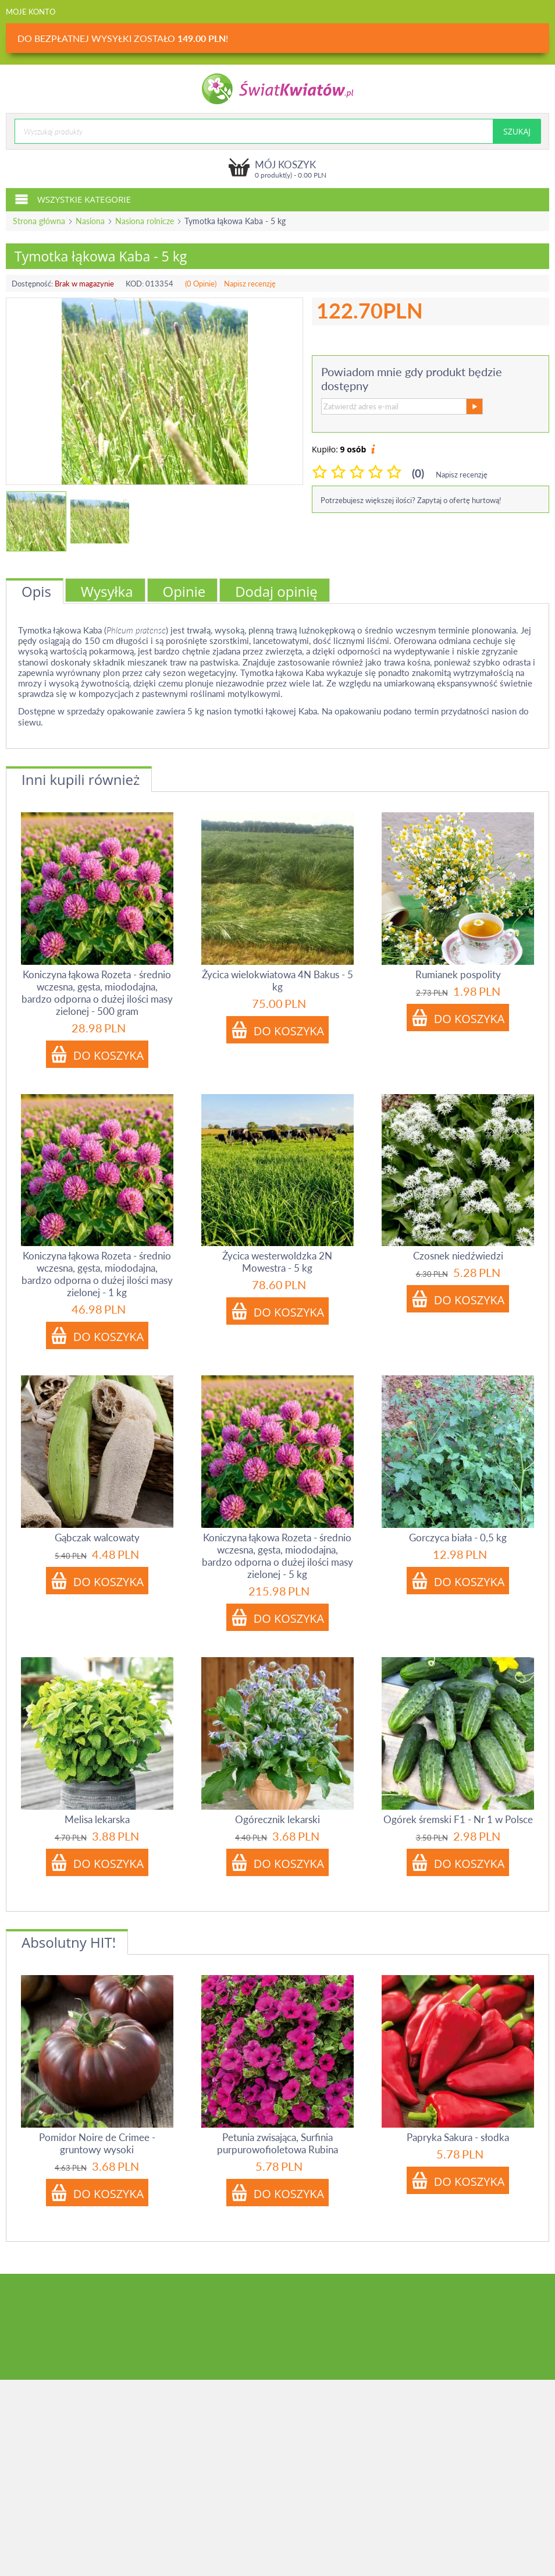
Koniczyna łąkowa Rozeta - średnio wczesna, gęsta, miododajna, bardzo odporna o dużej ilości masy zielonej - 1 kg (97, 1274)
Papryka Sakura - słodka (458, 2137)
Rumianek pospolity (458, 974)
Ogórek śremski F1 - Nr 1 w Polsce (458, 1819)
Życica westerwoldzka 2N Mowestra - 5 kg (277, 1262)
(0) (418, 473)
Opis (36, 591)
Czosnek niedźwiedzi (458, 1256)
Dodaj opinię (276, 591)
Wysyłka (107, 591)
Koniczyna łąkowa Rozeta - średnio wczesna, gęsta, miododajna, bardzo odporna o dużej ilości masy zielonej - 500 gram (97, 992)
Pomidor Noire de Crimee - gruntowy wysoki (97, 2143)
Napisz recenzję (250, 283)
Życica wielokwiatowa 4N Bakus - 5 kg (277, 980)
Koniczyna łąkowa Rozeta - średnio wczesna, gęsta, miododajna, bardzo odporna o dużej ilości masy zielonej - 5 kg (277, 1555)
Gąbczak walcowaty (97, 1537)
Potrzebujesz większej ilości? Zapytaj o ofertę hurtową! (411, 500)
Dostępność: (32, 283)
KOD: (135, 283)
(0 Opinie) (200, 283)
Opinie (184, 591)
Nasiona (90, 221)
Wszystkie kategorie (73, 199)
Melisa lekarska (97, 1819)
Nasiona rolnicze (144, 221)
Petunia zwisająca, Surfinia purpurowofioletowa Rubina (277, 2143)
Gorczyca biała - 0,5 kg (458, 1537)
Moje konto (30, 11)
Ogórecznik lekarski (277, 1819)
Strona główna (39, 221)
